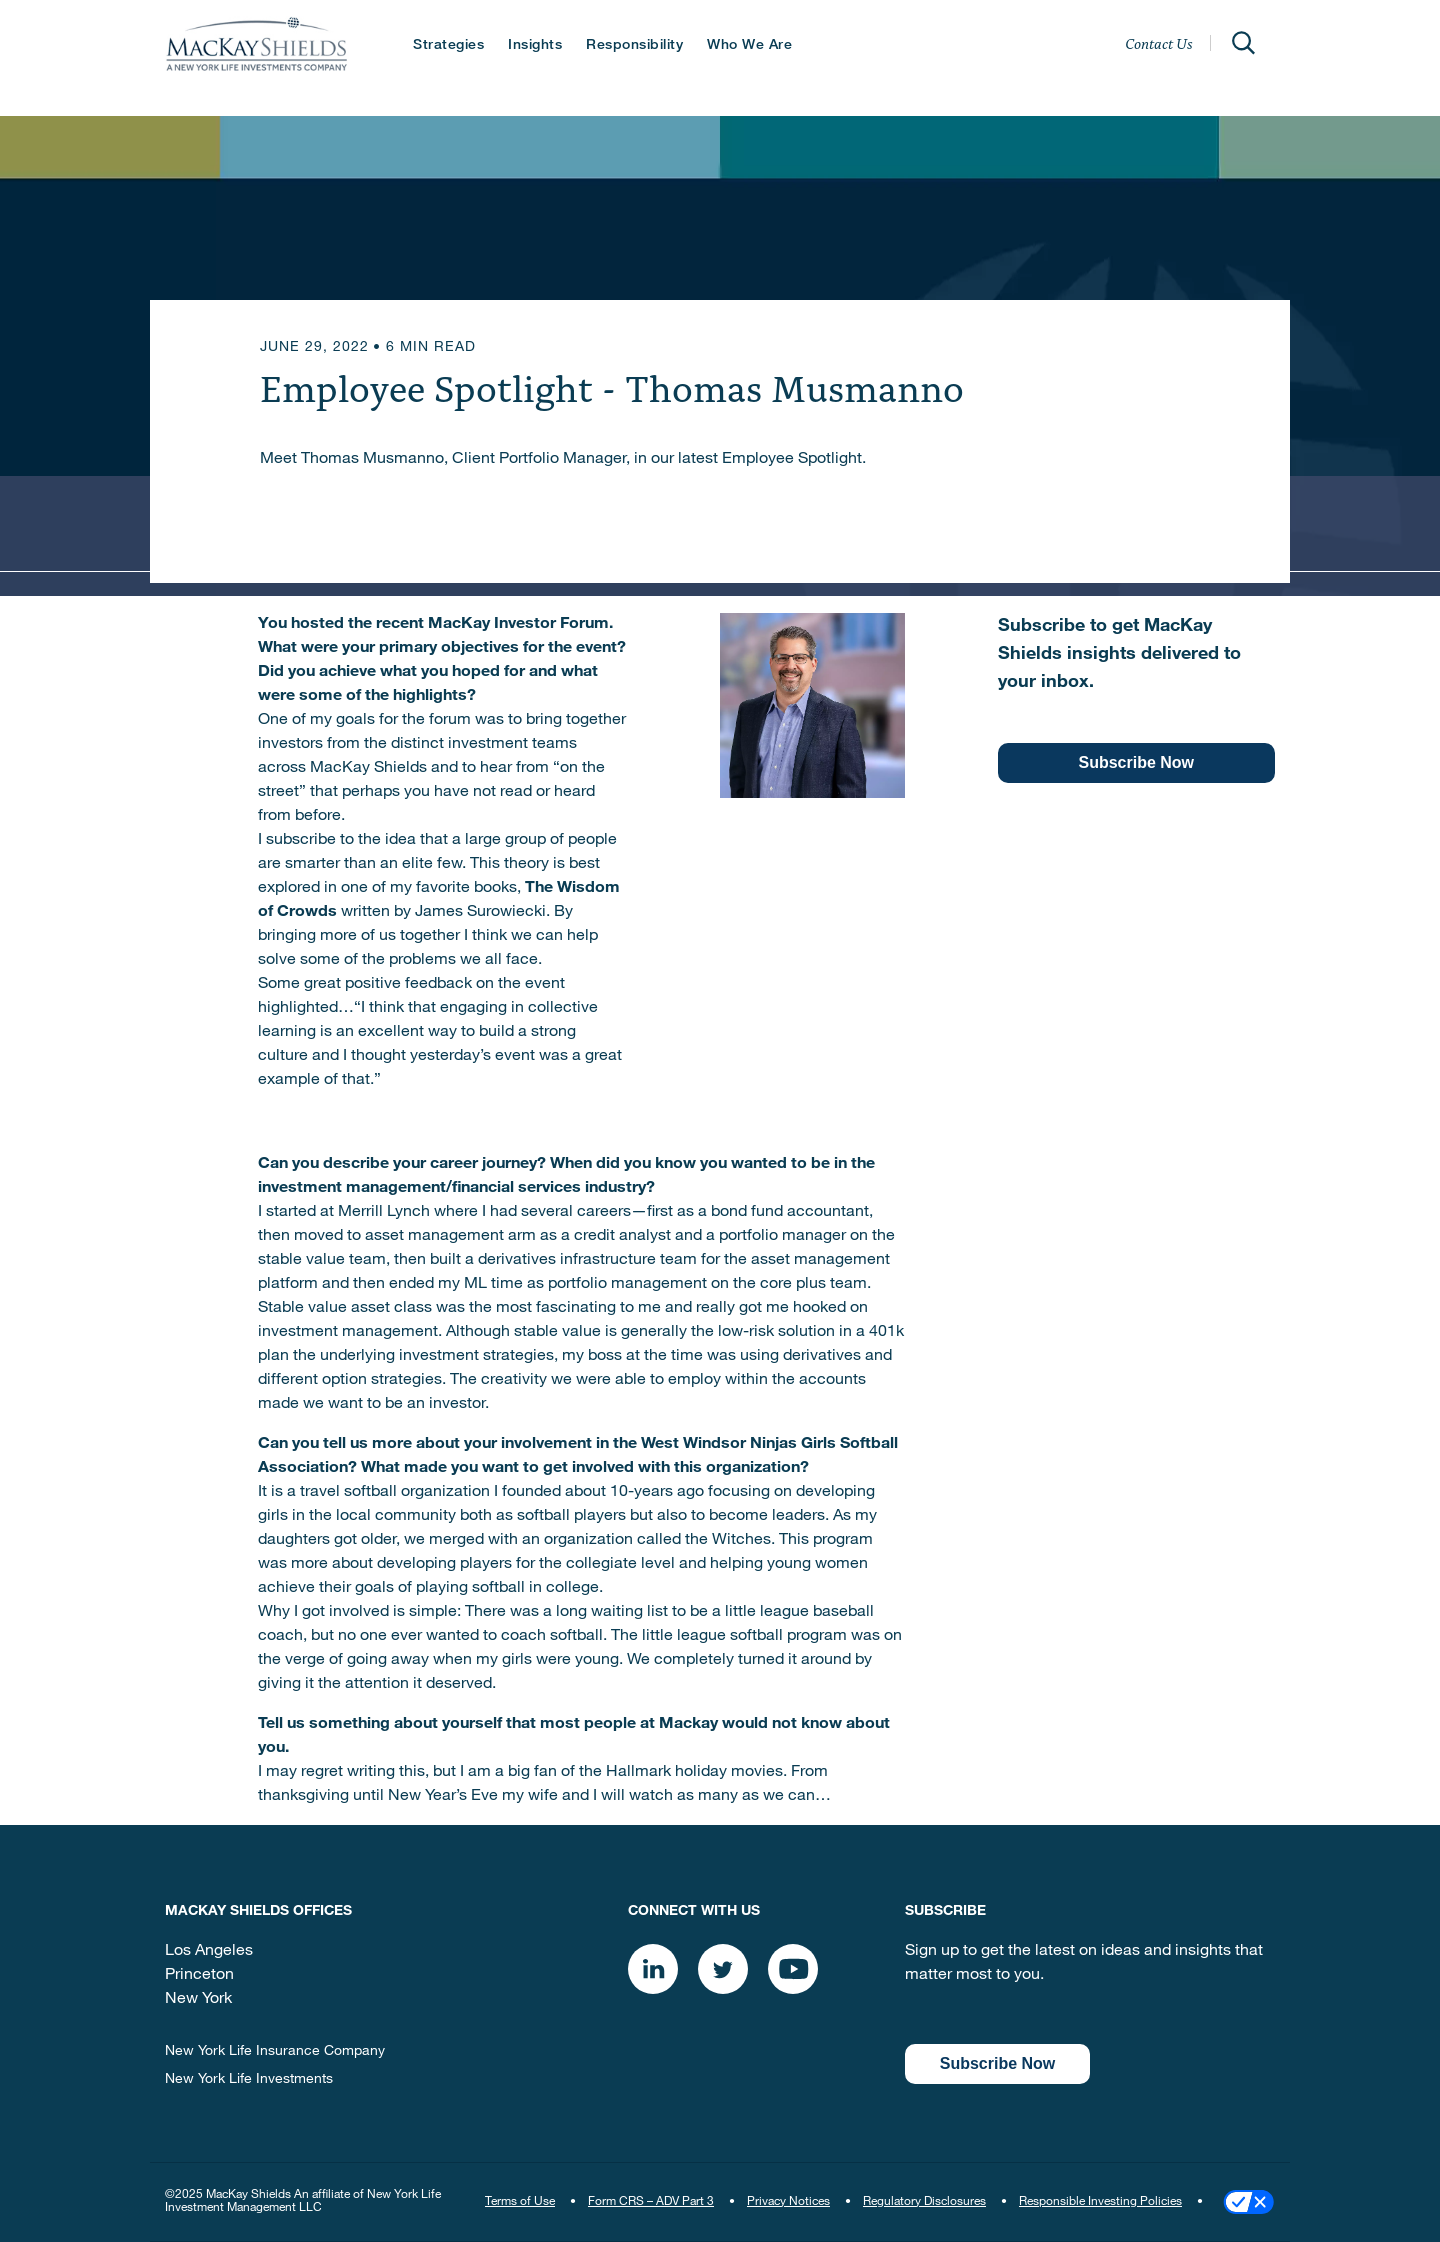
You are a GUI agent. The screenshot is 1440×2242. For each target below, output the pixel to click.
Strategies (448, 46)
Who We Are (749, 46)
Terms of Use (520, 2202)
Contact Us (1159, 43)
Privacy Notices (788, 2202)
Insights (535, 46)
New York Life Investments (249, 2080)
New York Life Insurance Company (275, 2052)
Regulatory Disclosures (924, 2202)
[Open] (1243, 43)
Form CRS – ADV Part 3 (651, 2202)
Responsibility (634, 46)
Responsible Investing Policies (1100, 2202)
